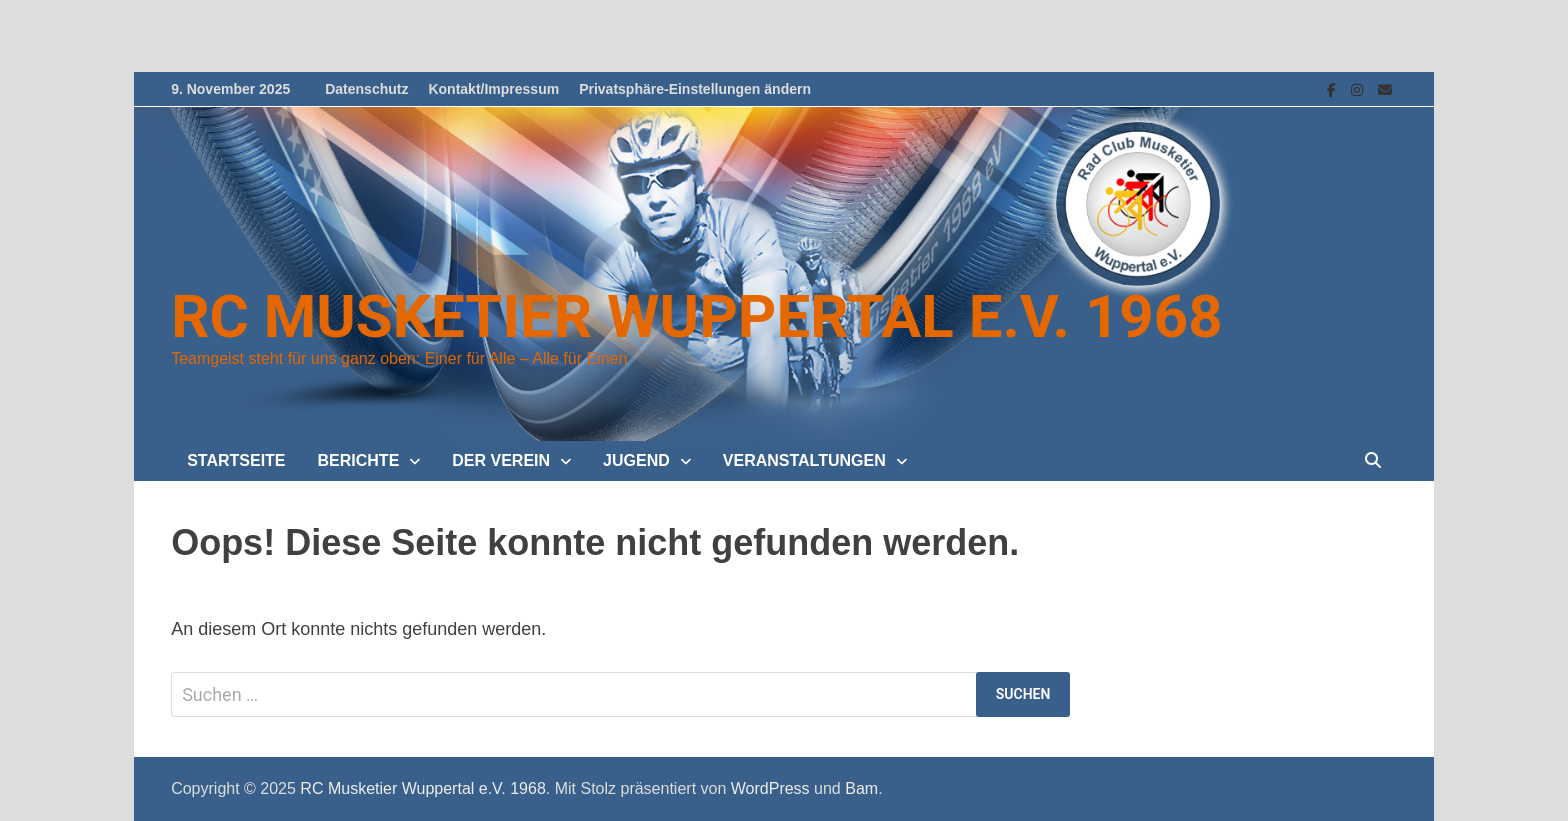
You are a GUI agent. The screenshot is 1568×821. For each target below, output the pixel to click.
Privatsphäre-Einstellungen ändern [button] (695, 89)
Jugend (636, 460)
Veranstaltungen (804, 460)
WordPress (770, 788)
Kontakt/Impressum (493, 89)
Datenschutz (366, 89)
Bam (861, 788)
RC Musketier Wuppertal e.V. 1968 (696, 316)
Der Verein (501, 460)
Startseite (236, 460)
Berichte (359, 460)
